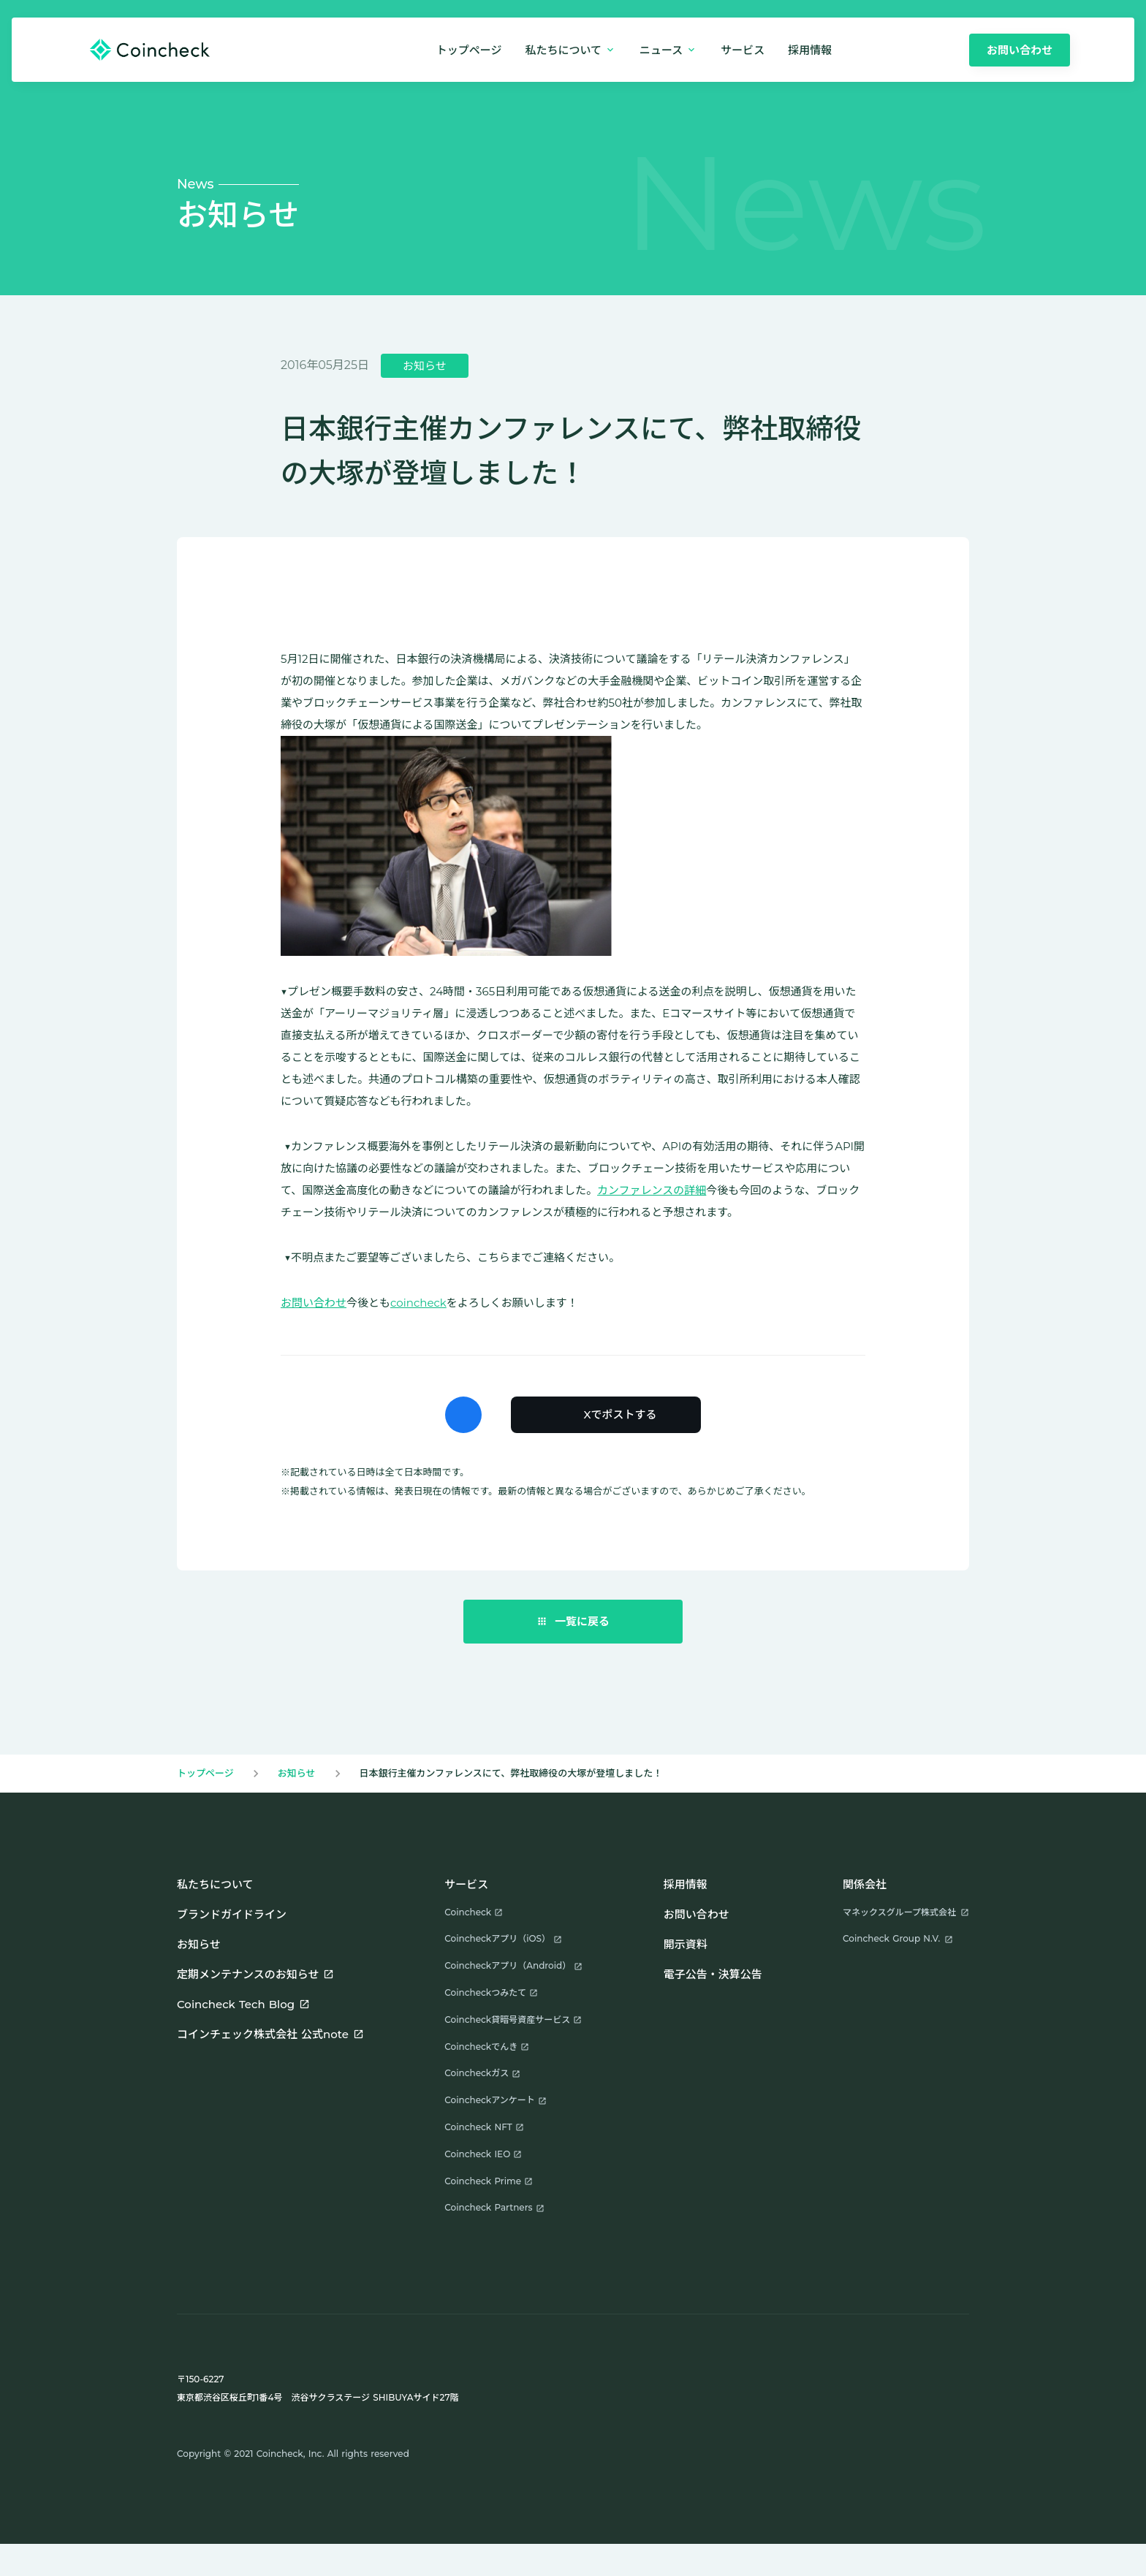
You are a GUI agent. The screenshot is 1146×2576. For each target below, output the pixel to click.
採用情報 (685, 1884)
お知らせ (297, 1773)
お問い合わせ (313, 1303)
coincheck (418, 1303)
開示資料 (685, 1944)
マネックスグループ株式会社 (899, 1912)
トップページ (469, 50)
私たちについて (215, 1884)
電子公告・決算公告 (713, 1974)
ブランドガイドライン (231, 1914)
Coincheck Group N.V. (891, 1938)
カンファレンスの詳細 (651, 1190)
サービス (742, 50)
